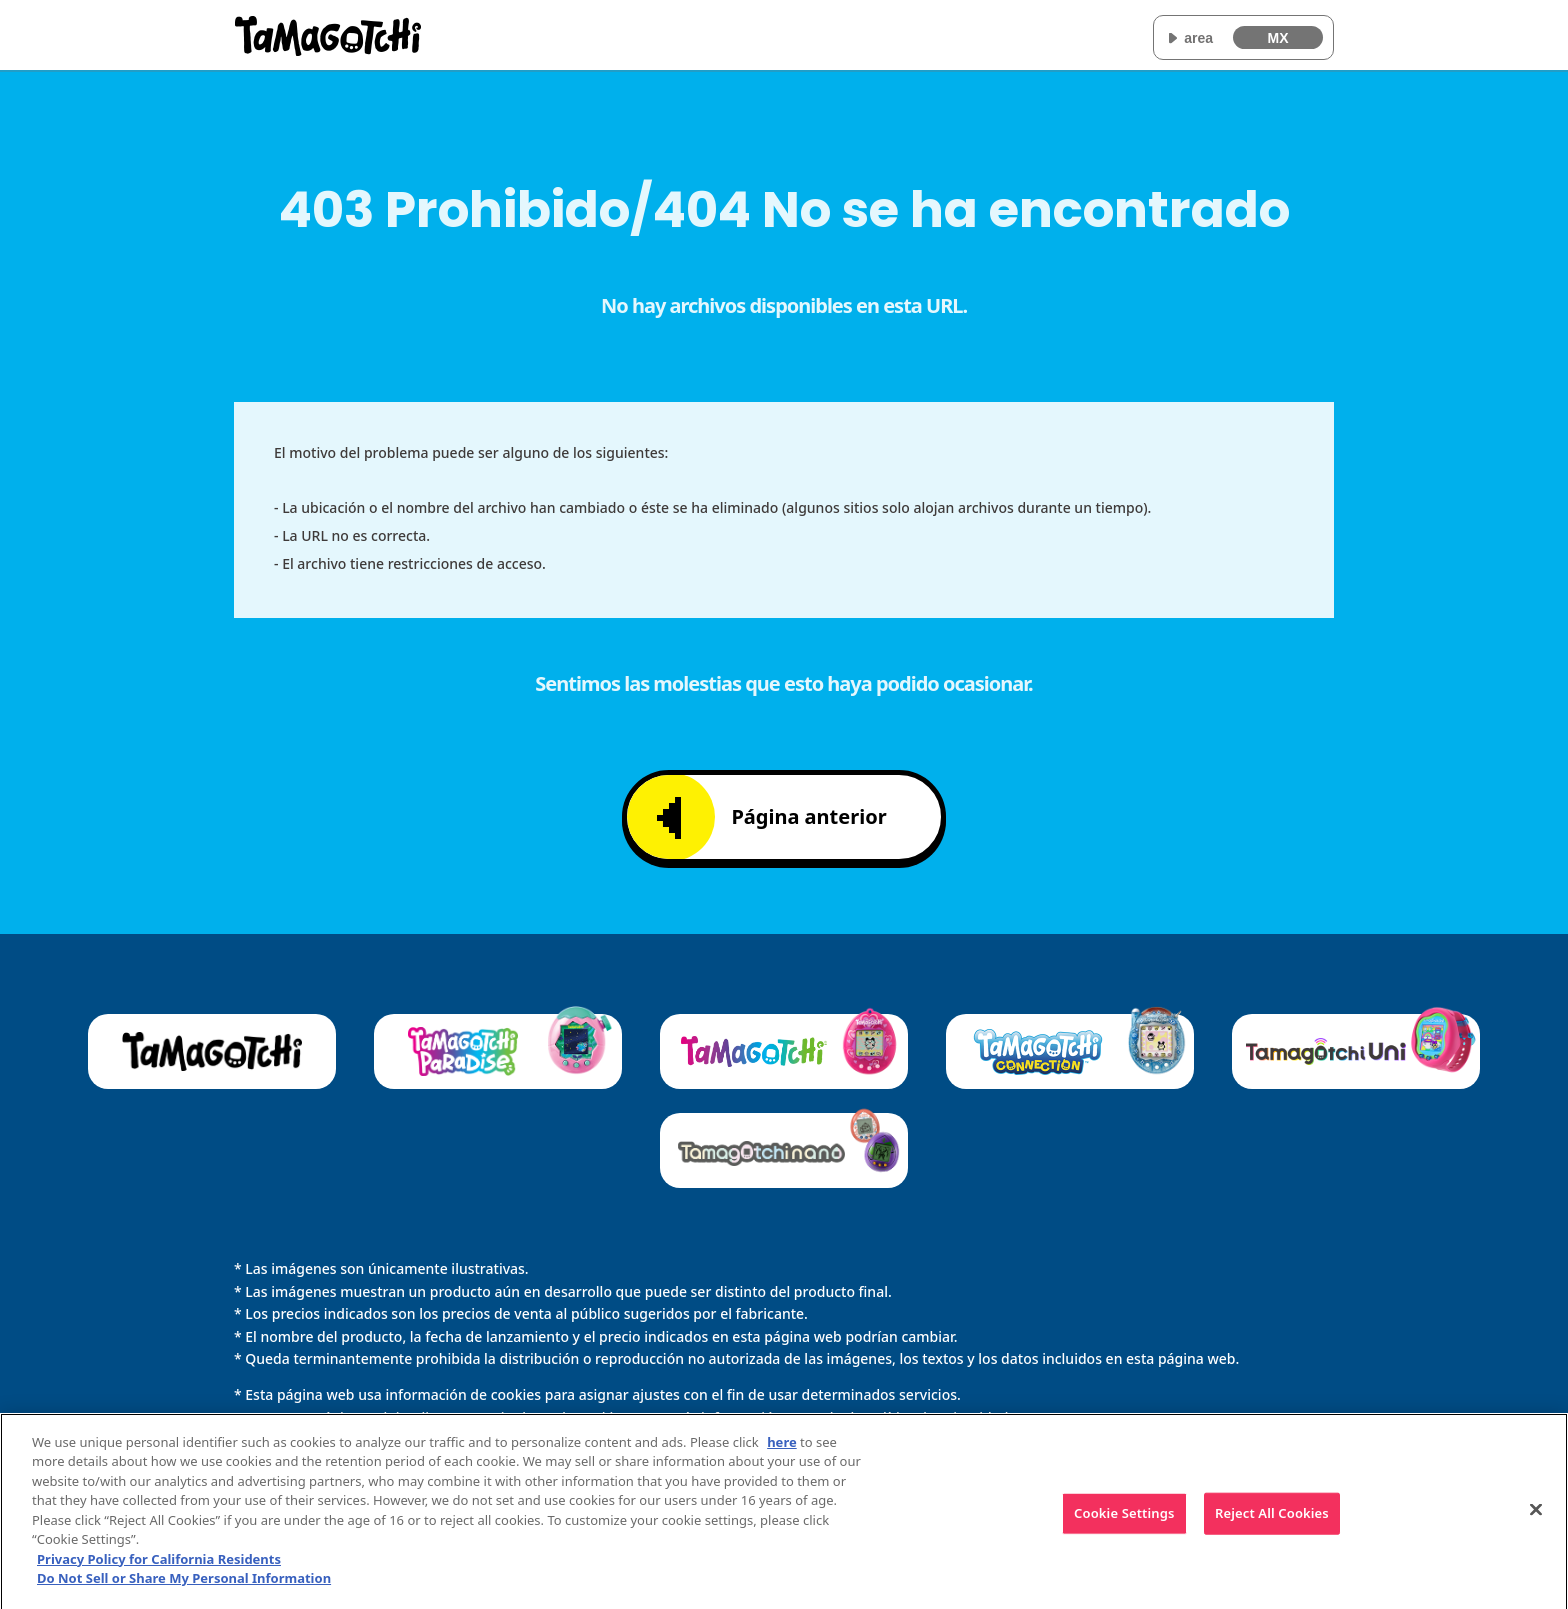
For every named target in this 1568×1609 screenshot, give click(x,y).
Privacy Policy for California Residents (159, 1566)
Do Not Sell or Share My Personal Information (184, 1586)
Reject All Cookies (1272, 1521)
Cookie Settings (1124, 1521)
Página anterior (771, 818)
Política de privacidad (937, 1417)
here (782, 1449)
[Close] (1536, 1517)
